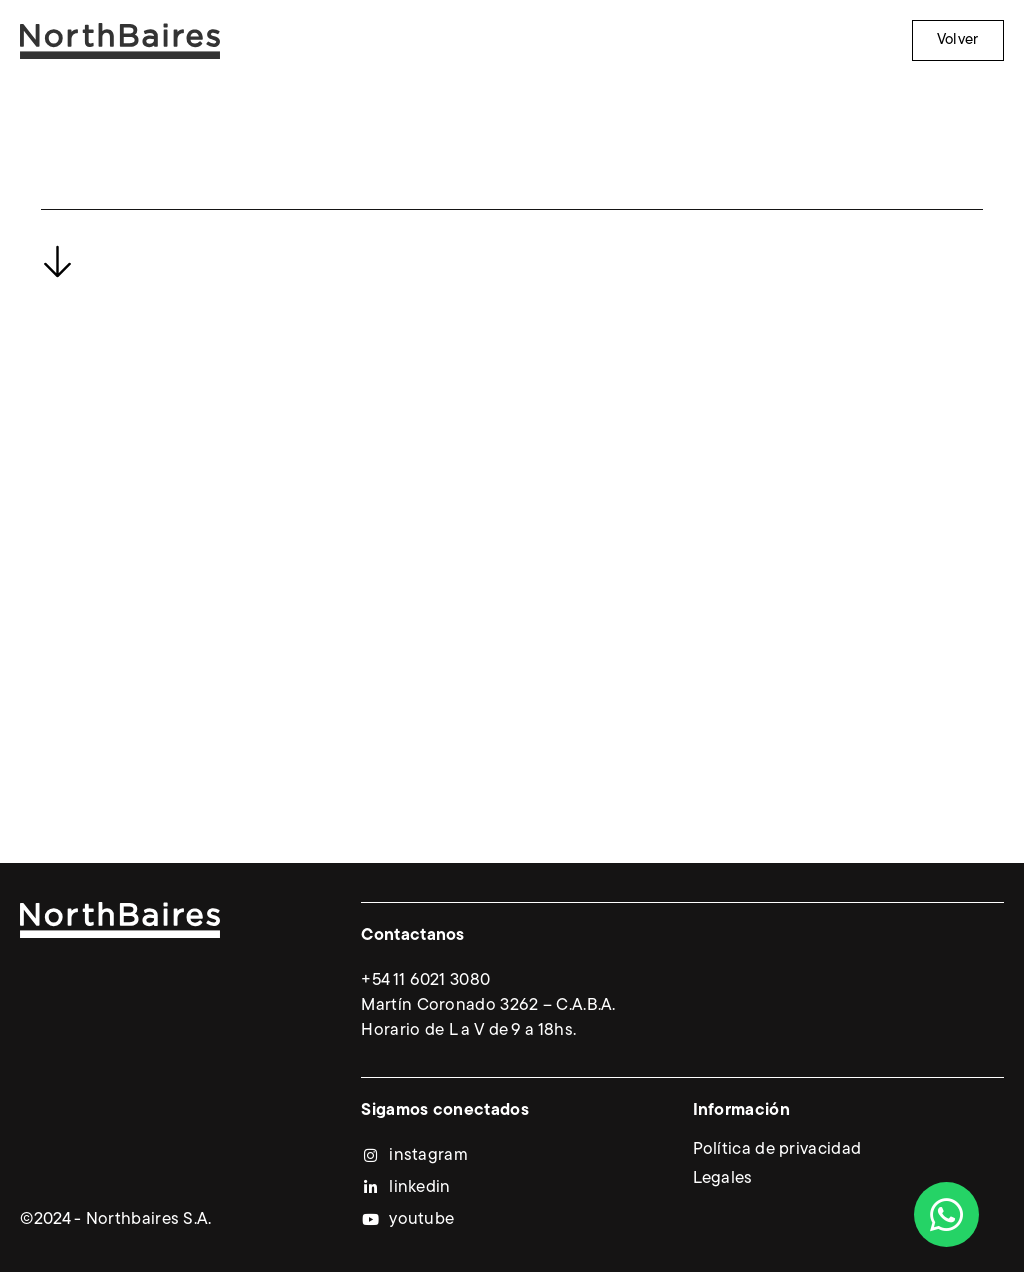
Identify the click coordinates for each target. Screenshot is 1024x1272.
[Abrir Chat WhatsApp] (946, 1214)
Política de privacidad (777, 1150)
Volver (958, 40)
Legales (723, 1178)
